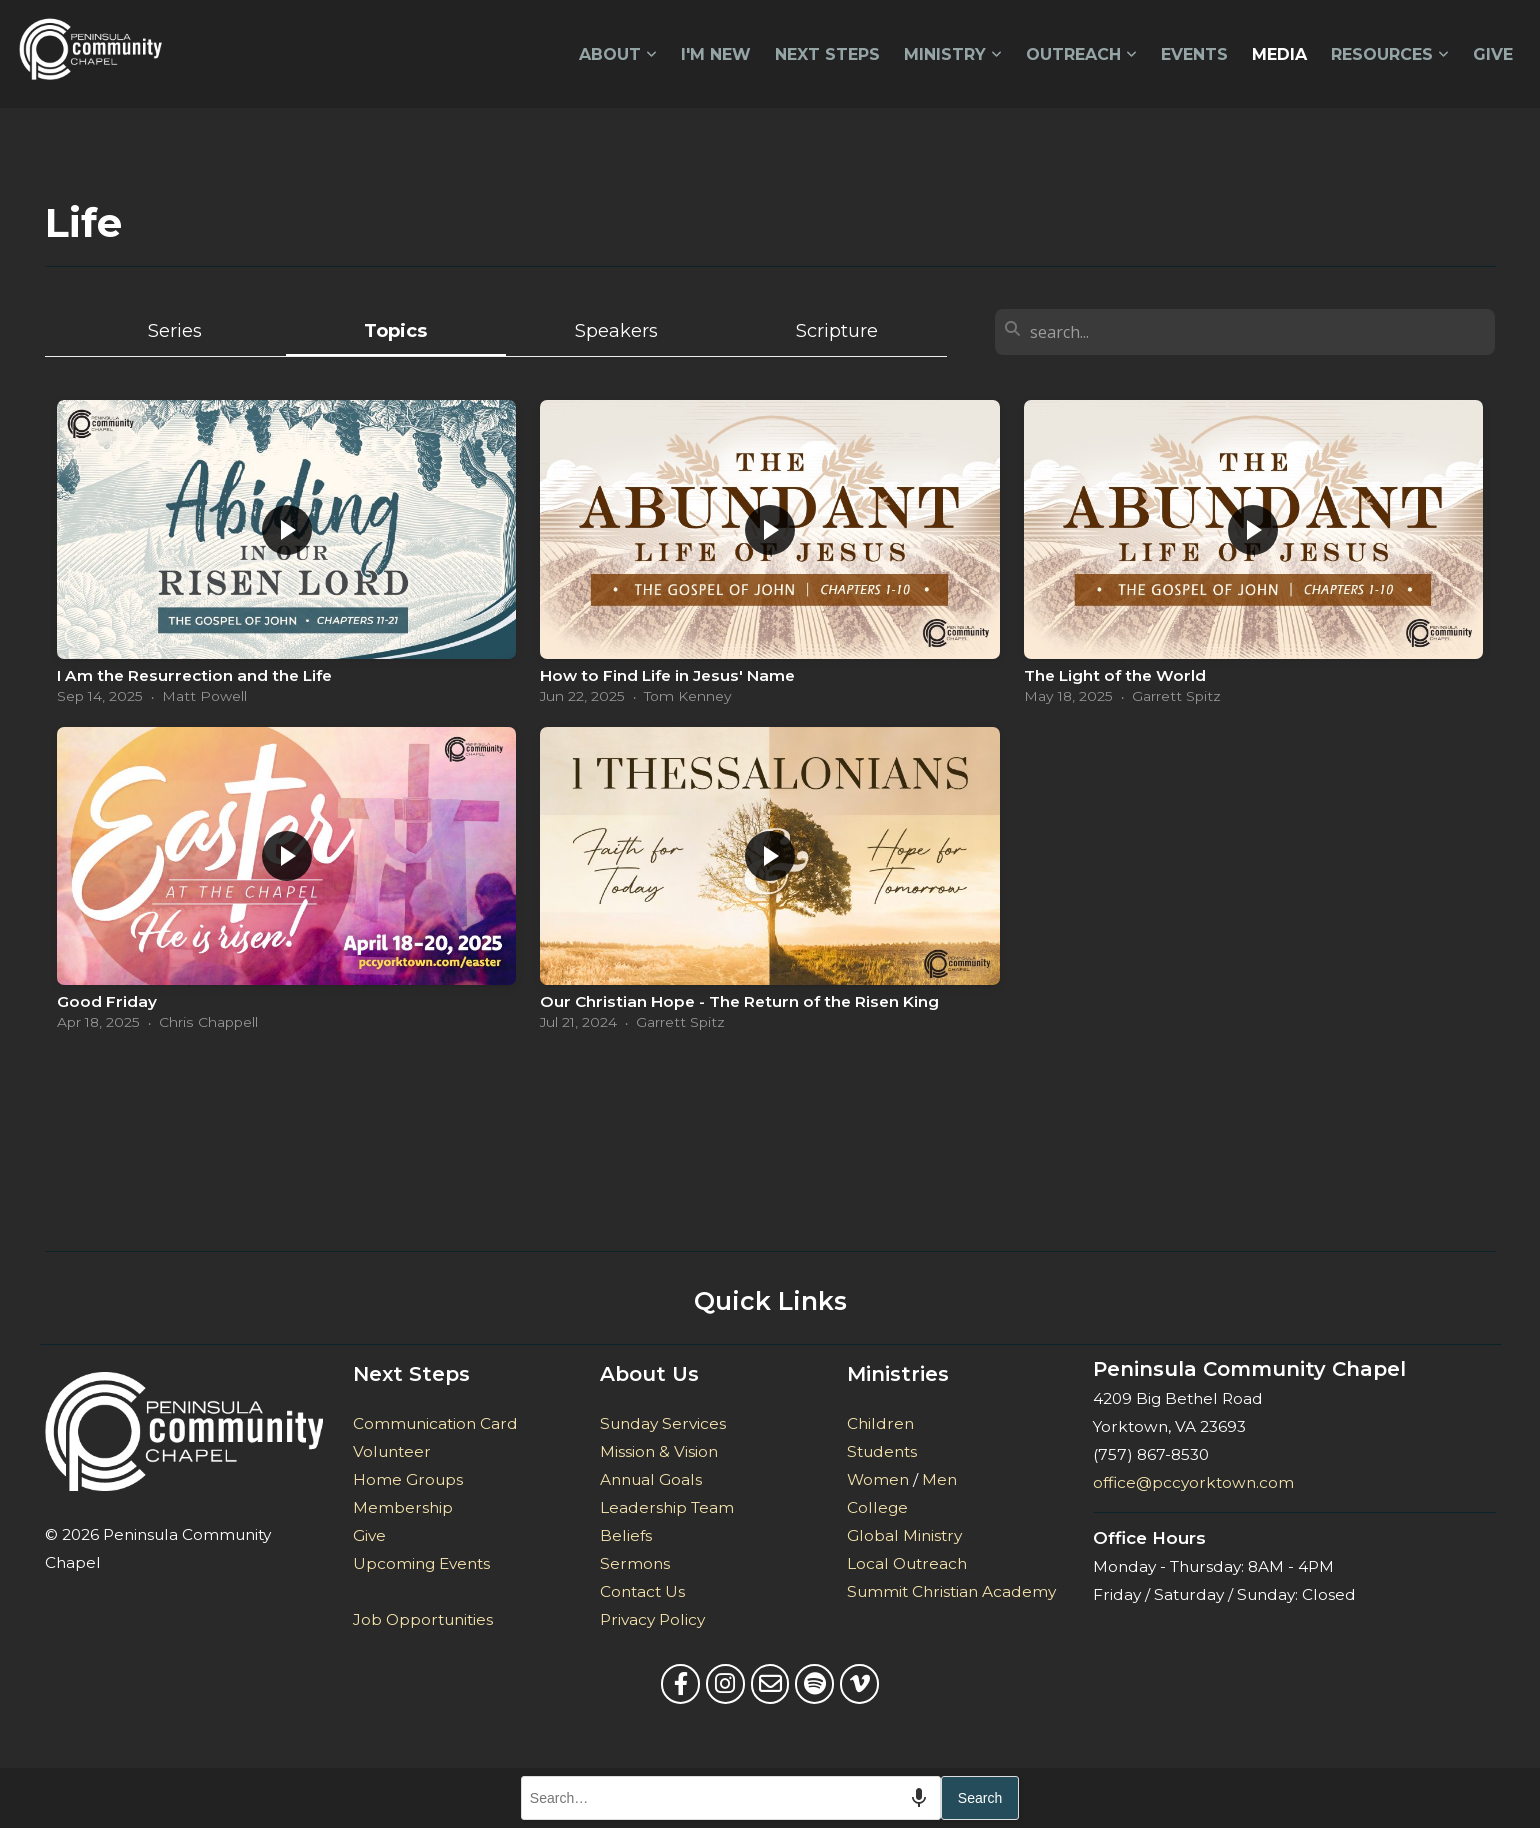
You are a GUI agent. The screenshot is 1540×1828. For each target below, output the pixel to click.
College (877, 1507)
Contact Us (642, 1591)
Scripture (837, 330)
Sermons (635, 1563)
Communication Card (435, 1423)
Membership (403, 1507)
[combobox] (731, 1798)
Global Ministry (904, 1535)
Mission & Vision (659, 1451)
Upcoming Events (421, 1563)
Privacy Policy (652, 1619)
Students (882, 1451)
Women (878, 1479)
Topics (395, 330)
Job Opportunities (423, 1619)
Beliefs (626, 1535)
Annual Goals (651, 1479)
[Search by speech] (919, 1798)
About (618, 54)
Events (1194, 54)
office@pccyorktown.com (1193, 1482)
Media (1279, 54)
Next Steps (827, 54)
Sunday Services (663, 1423)
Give (1493, 54)
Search (980, 1798)
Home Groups (408, 1479)
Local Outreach (907, 1563)
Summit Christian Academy (951, 1591)
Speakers (616, 330)
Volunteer (392, 1451)
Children (880, 1423)
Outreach (1081, 54)
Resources (1390, 54)
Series (175, 330)
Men (939, 1479)
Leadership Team (669, 1507)
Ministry (953, 54)
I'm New (716, 54)
